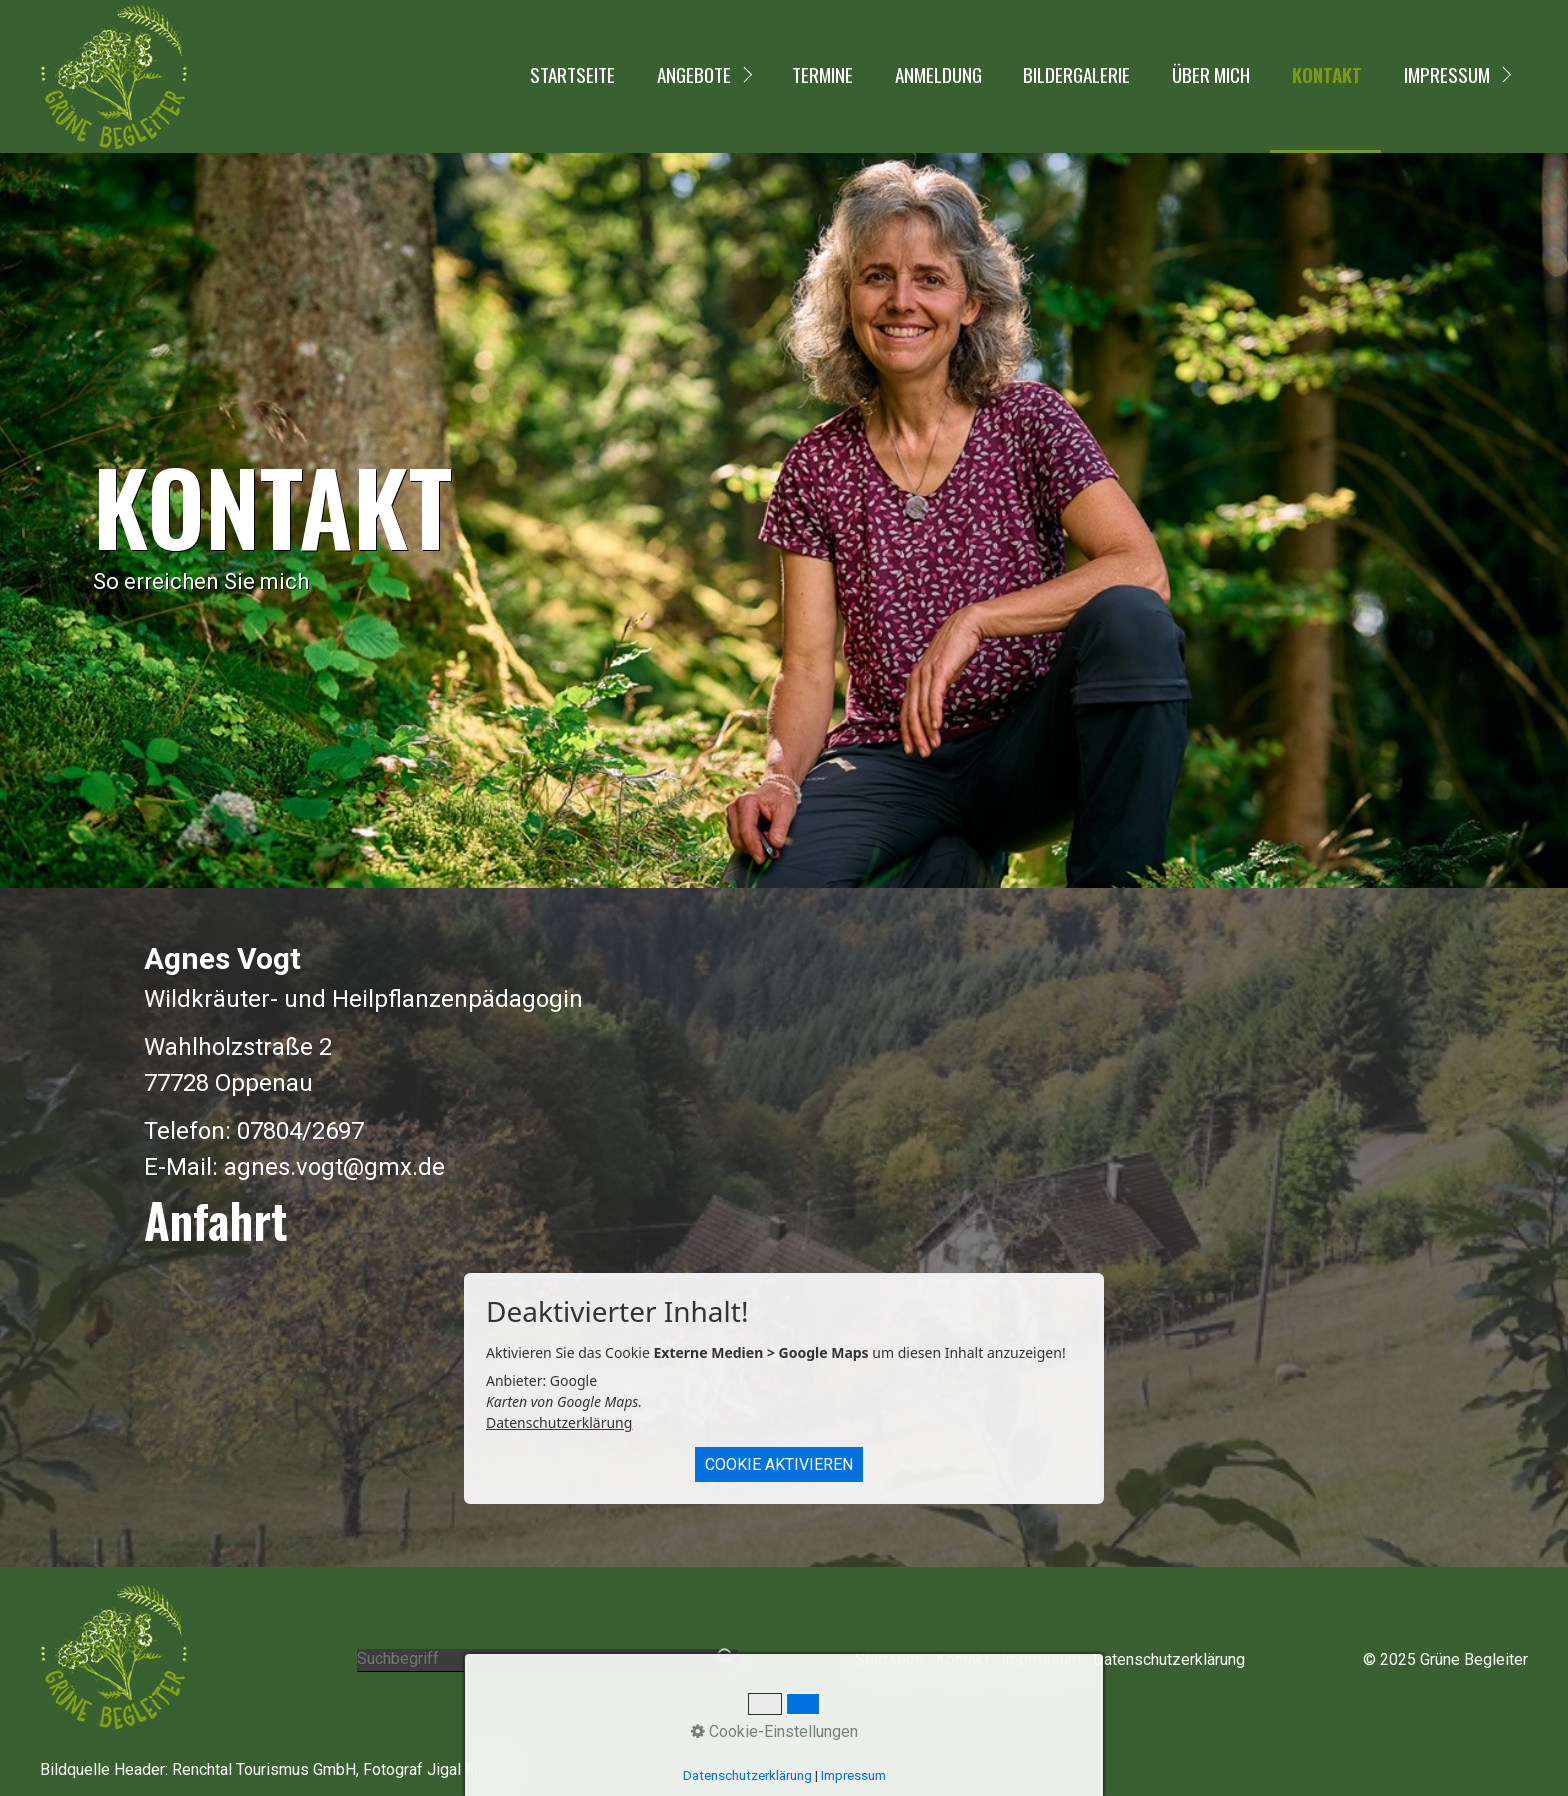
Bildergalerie (1076, 74)
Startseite (572, 74)
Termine (822, 74)
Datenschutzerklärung (559, 1422)
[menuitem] (571, 76)
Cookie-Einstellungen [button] (774, 1731)
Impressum (1447, 74)
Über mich (1211, 74)
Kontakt (1327, 74)
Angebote (694, 74)
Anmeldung (938, 74)
